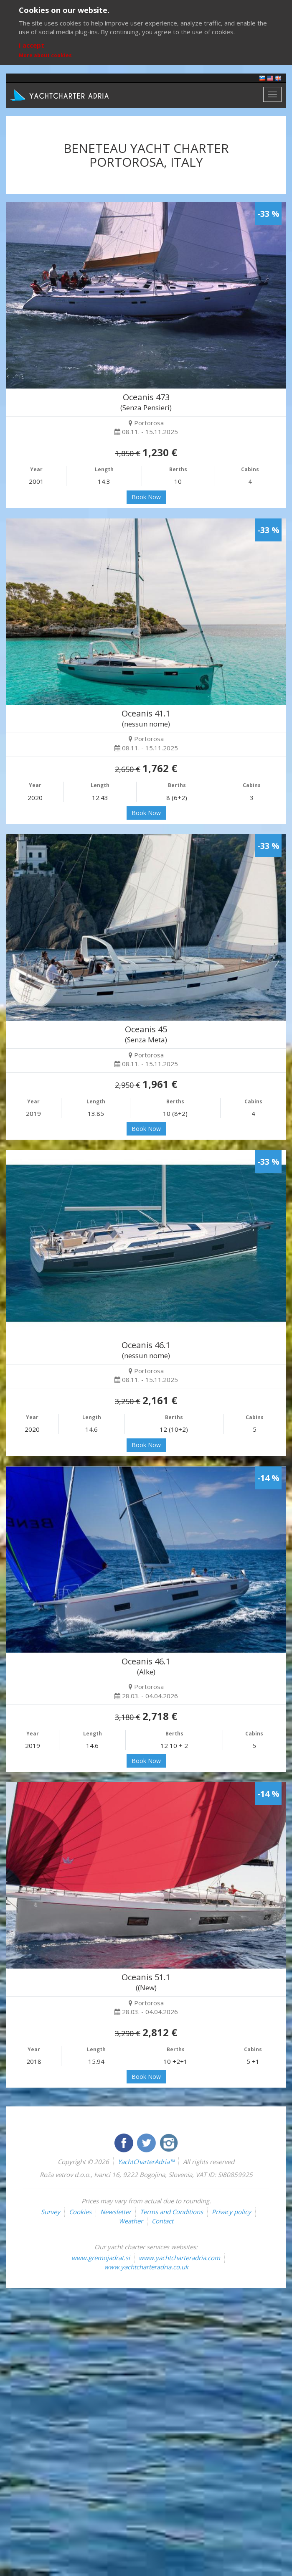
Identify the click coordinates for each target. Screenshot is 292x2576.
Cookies (80, 2212)
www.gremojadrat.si (100, 2257)
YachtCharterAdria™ (146, 2161)
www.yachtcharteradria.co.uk (146, 2267)
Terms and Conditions (171, 2212)
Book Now (146, 497)
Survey (50, 2212)
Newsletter (115, 2212)
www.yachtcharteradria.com (179, 2257)
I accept (31, 45)
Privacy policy (231, 2212)
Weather (131, 2221)
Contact (162, 2221)
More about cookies (45, 55)
